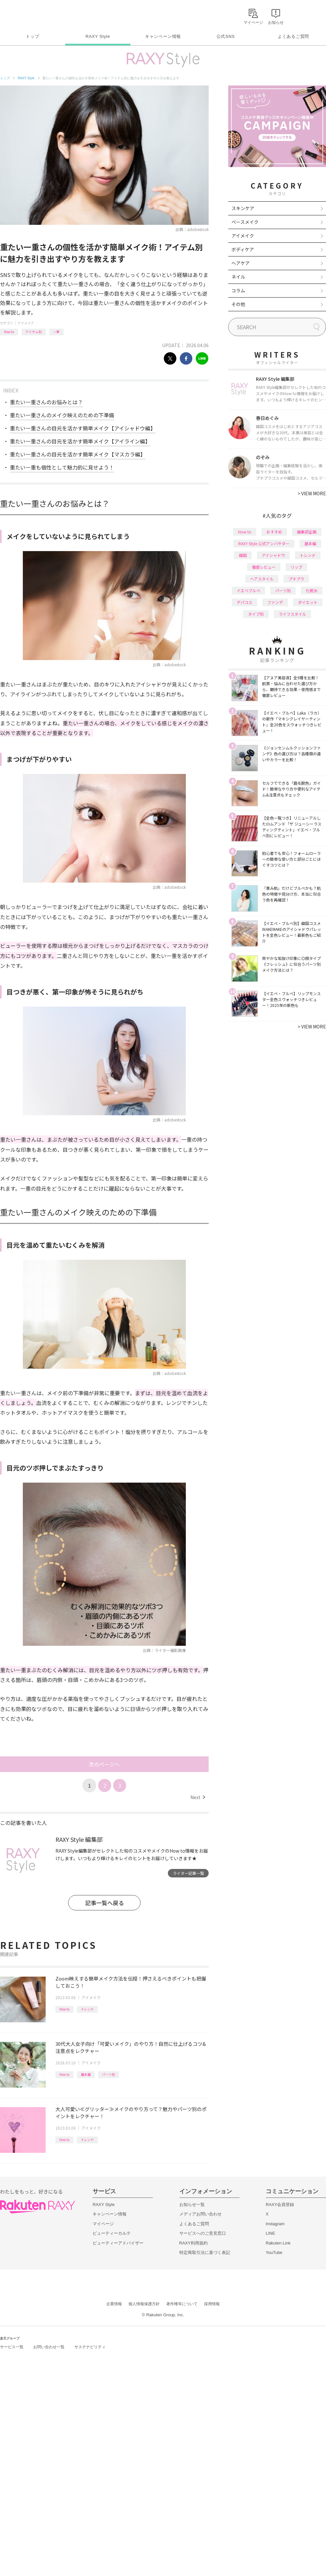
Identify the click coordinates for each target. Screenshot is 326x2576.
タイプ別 (256, 614)
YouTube (274, 2252)
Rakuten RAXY (29, 15)
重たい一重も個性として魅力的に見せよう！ (62, 467)
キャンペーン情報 (163, 36)
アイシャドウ (273, 555)
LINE (270, 2233)
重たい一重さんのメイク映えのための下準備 (62, 415)
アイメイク (26, 322)
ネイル (238, 276)
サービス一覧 (11, 2347)
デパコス (244, 602)
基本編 (86, 2074)
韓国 (243, 555)
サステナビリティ (90, 2347)
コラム (238, 290)
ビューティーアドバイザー (118, 2243)
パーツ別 (108, 2074)
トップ (32, 36)
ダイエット (308, 602)
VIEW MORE (312, 493)
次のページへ (104, 1764)
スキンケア (242, 208)
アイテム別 (33, 331)
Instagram (275, 2223)
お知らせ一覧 (192, 2204)
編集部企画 (307, 531)
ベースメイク (245, 222)
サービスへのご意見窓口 (202, 2233)
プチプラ (296, 578)
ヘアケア (240, 263)
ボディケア (242, 249)
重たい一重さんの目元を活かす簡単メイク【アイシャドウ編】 (83, 428)
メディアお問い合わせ (200, 2214)
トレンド (87, 2009)
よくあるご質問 (293, 36)
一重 (56, 331)
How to (9, 331)
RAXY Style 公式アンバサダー (263, 543)
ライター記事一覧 (188, 1873)
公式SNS (225, 36)
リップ (296, 567)
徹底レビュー (263, 567)
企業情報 (114, 2304)
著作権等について (182, 2304)
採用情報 (212, 2304)
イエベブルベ (248, 590)
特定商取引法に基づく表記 (204, 2252)
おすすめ (274, 531)
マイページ (103, 2223)
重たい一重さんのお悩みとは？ (46, 402)
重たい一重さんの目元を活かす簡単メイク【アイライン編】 (80, 441)
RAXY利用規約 (193, 2243)
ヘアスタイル (262, 578)
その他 (238, 304)
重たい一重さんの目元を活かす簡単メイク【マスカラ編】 (77, 454)
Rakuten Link (278, 2243)
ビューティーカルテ (112, 2233)
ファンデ (275, 602)
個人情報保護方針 (144, 2304)
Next (197, 1797)
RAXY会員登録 (280, 2204)
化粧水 (312, 590)
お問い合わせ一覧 (49, 2347)
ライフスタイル (292, 614)
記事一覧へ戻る (104, 1903)
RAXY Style (97, 36)
